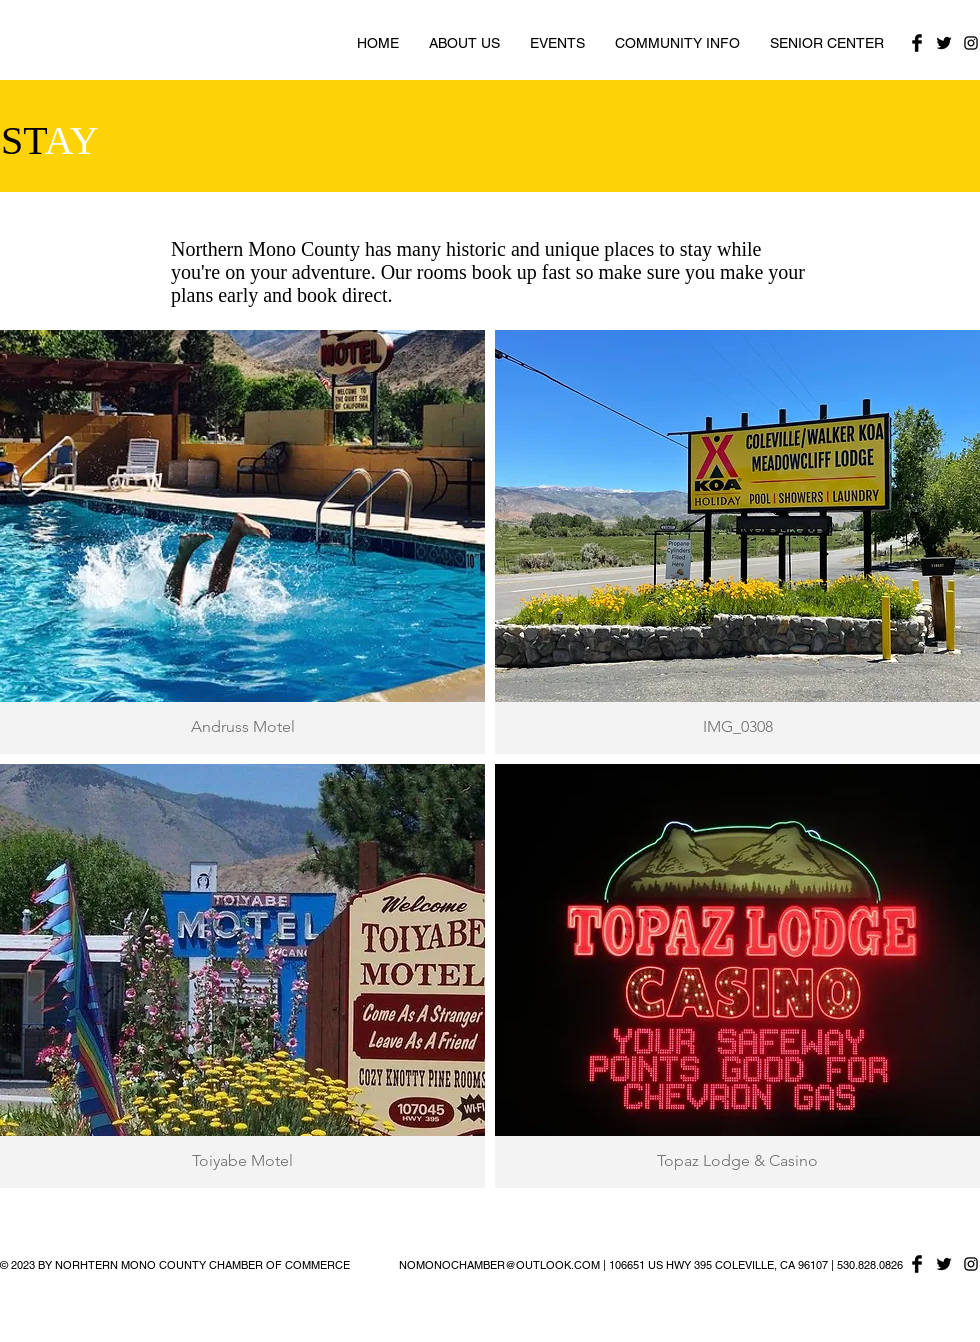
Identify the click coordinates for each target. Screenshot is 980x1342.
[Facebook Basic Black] (917, 43)
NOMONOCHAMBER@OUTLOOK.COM (499, 1265)
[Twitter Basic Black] (944, 43)
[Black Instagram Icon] (971, 43)
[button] (242, 542)
